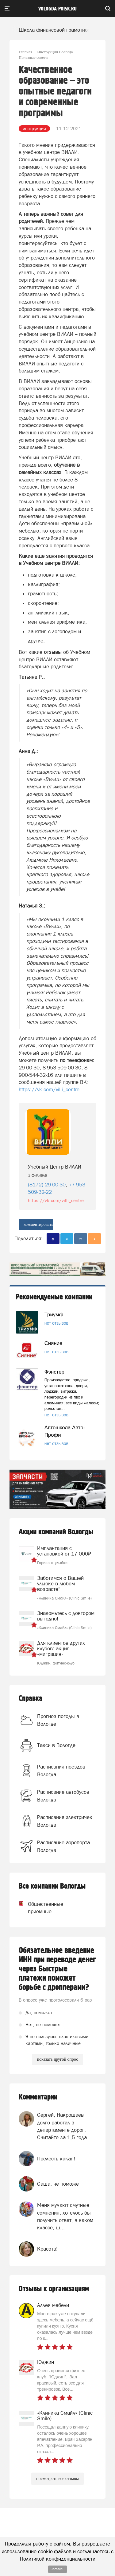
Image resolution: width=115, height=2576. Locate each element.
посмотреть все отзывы (57, 2478)
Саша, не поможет (59, 2184)
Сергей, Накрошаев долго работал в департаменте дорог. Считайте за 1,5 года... (64, 2126)
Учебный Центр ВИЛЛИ (54, 1167)
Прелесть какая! (56, 2158)
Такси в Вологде (56, 1745)
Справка (30, 1698)
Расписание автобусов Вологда (63, 1795)
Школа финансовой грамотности (57, 30)
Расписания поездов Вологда (61, 1770)
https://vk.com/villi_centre (49, 1089)
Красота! (47, 2249)
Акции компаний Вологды (56, 1531)
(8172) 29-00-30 (47, 1184)
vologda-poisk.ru (57, 9)
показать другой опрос (57, 2059)
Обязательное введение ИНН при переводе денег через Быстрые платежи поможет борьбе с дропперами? (57, 1969)
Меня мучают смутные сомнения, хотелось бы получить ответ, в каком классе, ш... (65, 2216)
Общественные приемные (38, 1907)
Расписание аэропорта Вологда (63, 1846)
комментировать (38, 1224)
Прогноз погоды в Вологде (58, 1720)
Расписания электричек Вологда (64, 1821)
